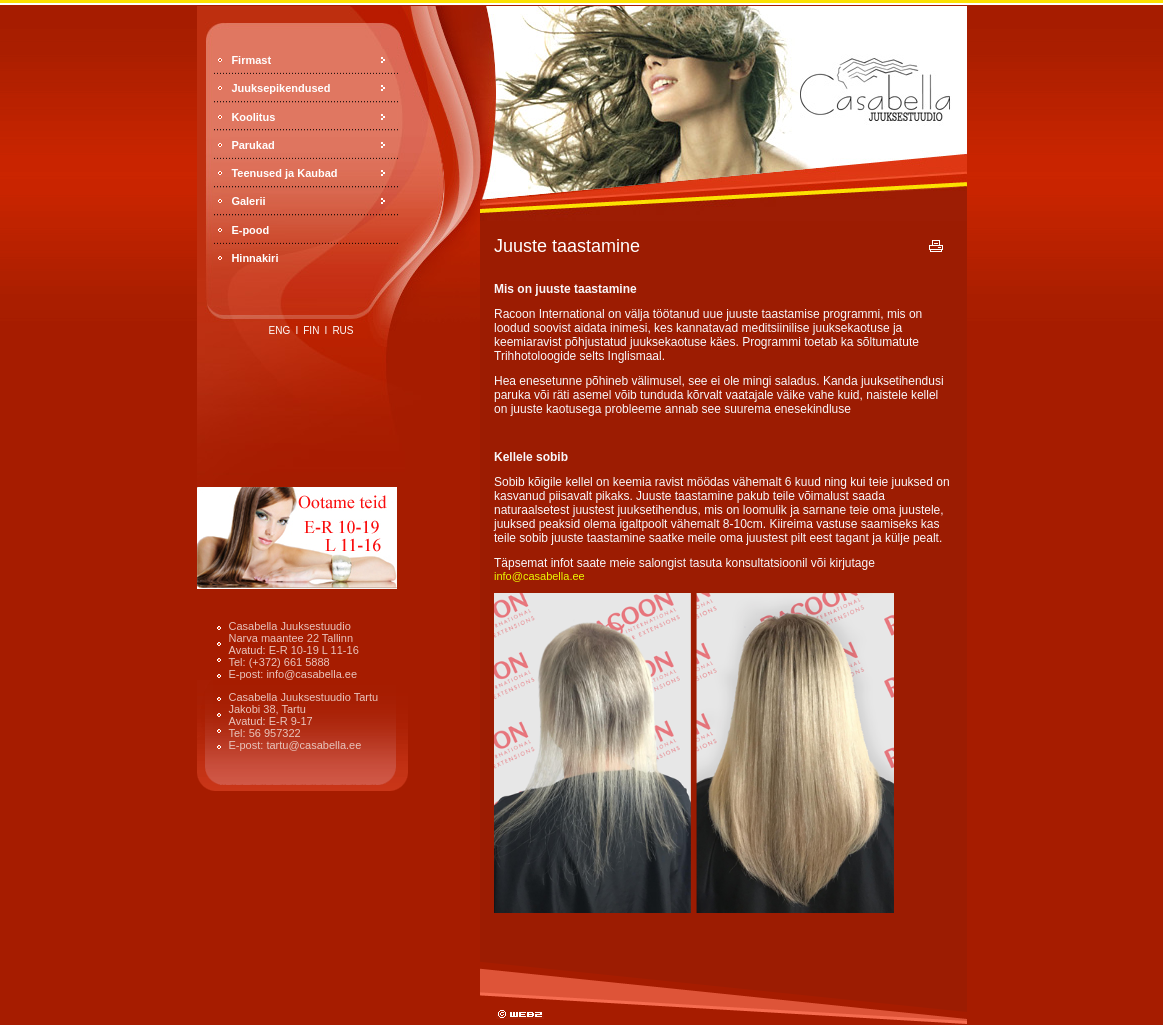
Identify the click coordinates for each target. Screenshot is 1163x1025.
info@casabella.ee (539, 576)
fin (311, 330)
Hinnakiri (254, 258)
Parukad (252, 145)
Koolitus (253, 117)
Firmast (251, 60)
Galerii (248, 201)
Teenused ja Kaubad (284, 173)
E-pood (250, 230)
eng (280, 330)
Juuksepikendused (280, 88)
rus (342, 330)
